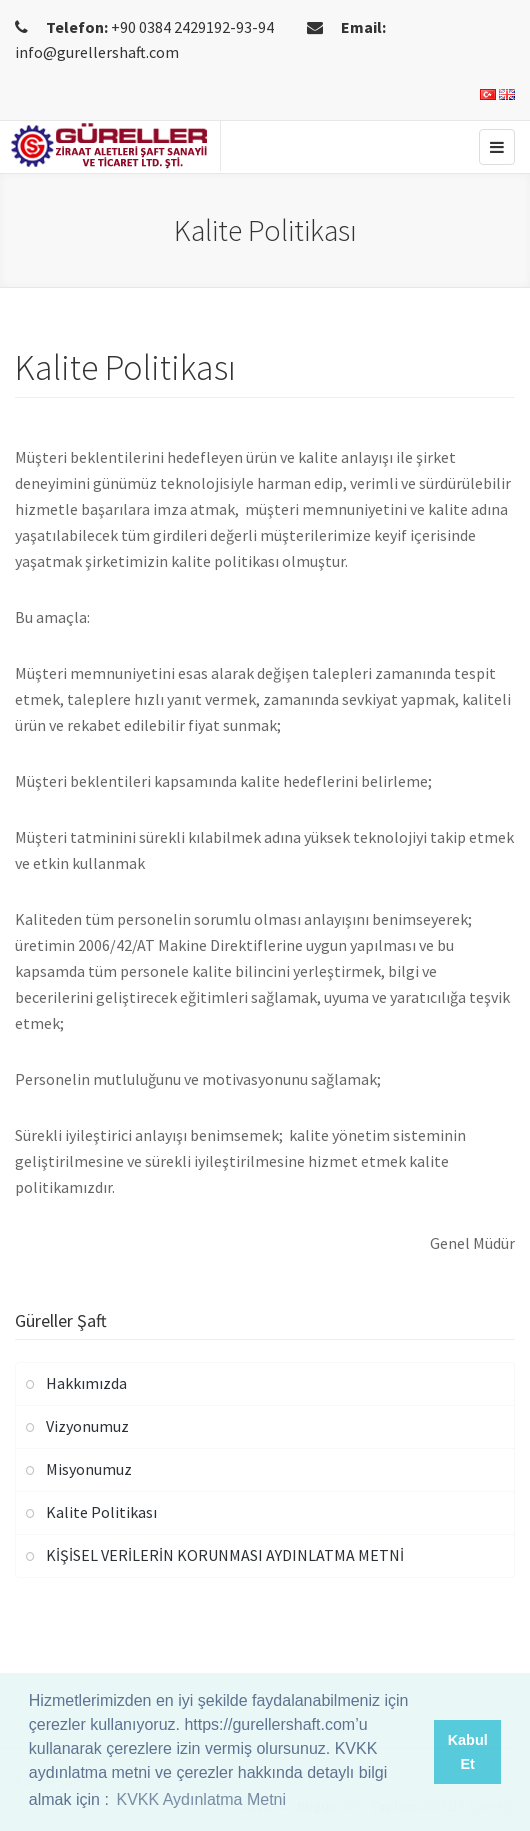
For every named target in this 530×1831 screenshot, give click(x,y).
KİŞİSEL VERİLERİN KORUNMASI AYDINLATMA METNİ (225, 1555)
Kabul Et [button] (468, 1752)
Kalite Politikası (101, 1512)
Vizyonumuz (87, 1426)
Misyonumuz (89, 1469)
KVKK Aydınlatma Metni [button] (201, 1799)
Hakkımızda (86, 1383)
